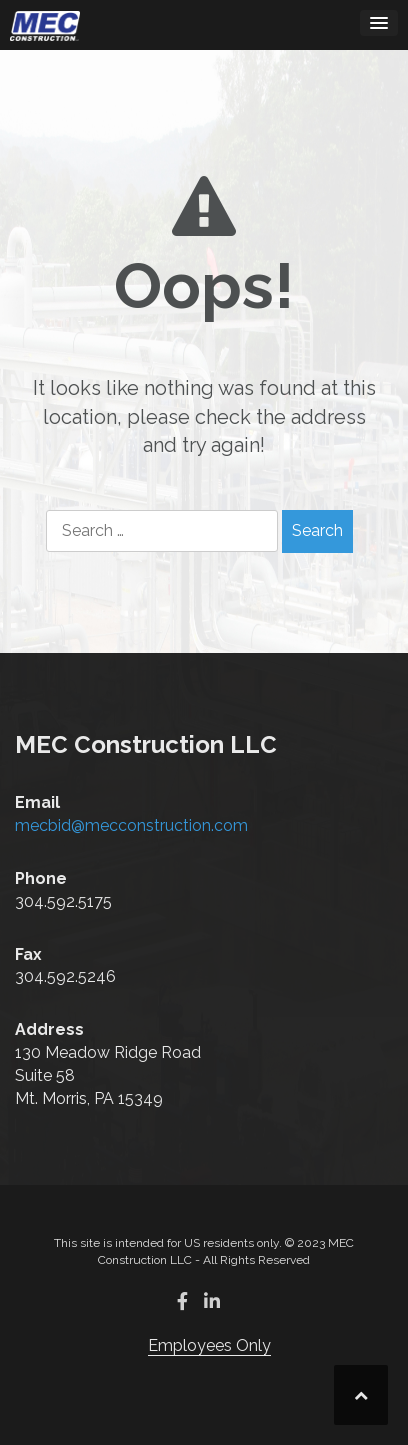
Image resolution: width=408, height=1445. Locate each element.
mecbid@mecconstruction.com (131, 825)
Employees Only (209, 1345)
